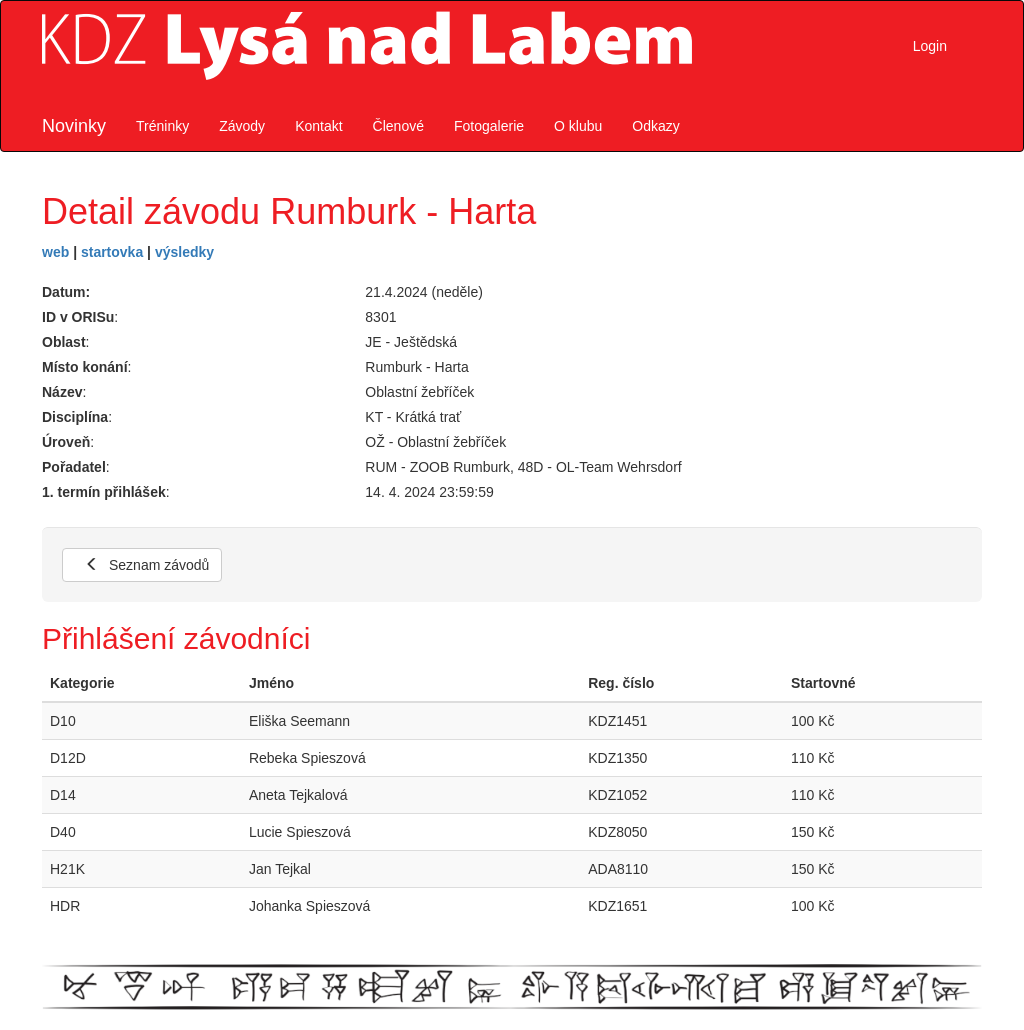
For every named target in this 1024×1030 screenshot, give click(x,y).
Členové (398, 126)
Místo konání (85, 367)
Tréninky (162, 126)
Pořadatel (74, 467)
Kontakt (318, 126)
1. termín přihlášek (104, 492)
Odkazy (655, 126)
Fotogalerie (489, 126)
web (55, 252)
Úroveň (66, 442)
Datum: (66, 292)
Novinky (74, 126)
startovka (112, 252)
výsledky (184, 252)
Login (930, 46)
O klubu (578, 126)
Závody (242, 126)
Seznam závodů (147, 565)
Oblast (64, 342)
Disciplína (75, 417)
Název (62, 392)
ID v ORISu (78, 317)
